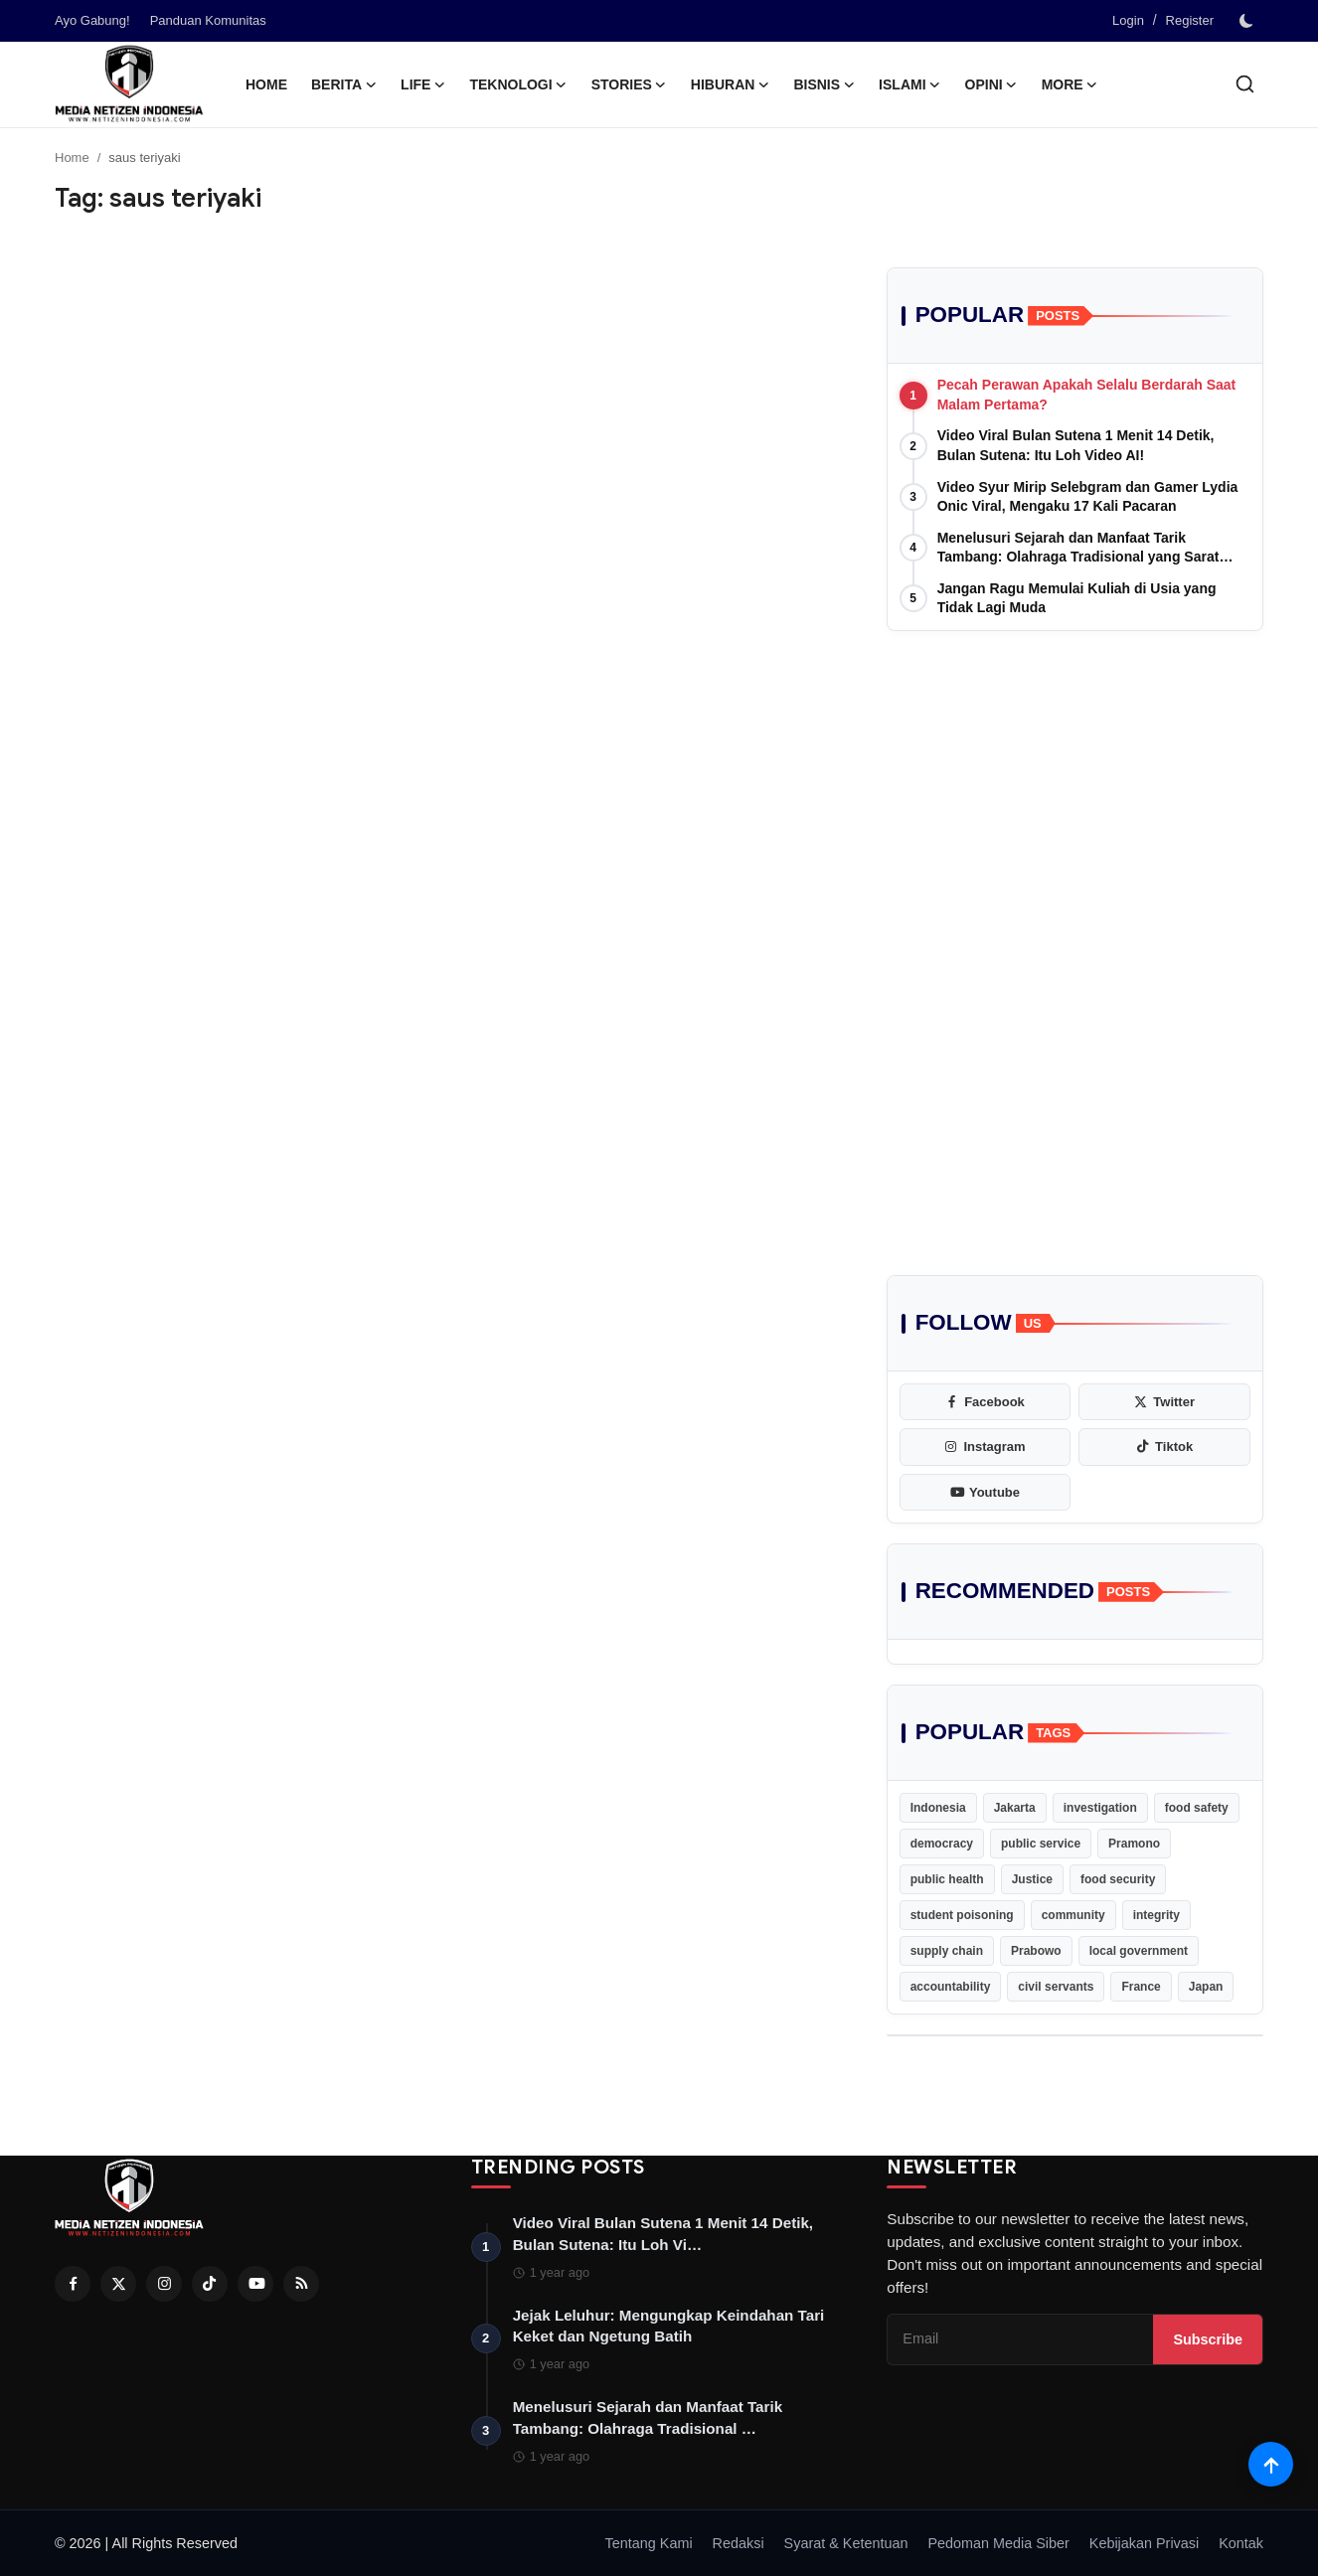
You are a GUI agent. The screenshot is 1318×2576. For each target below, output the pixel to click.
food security (1117, 1879)
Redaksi (738, 2543)
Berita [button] (344, 84)
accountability (950, 1987)
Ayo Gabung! (92, 20)
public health (947, 1879)
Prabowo (1036, 1951)
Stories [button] (629, 84)
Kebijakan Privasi (1144, 2543)
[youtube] (985, 1493)
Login (1128, 20)
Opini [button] (991, 84)
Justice (1032, 1879)
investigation (1100, 1808)
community (1073, 1915)
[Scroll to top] (1270, 2464)
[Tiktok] (210, 2284)
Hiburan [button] (730, 84)
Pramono (1134, 1844)
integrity (1156, 1915)
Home (266, 84)
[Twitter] (118, 2284)
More (1070, 84)
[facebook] (985, 1402)
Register (1190, 20)
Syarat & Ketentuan (846, 2543)
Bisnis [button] (824, 84)
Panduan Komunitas (208, 20)
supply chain (946, 1951)
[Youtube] (255, 2284)
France (1140, 1987)
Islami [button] (909, 84)
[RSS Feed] (301, 2284)
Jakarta (1015, 1808)
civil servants (1055, 1987)
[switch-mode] (1248, 21)
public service (1040, 1844)
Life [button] (423, 84)
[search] (1245, 84)
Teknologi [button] (518, 84)
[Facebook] (72, 2284)
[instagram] (985, 1447)
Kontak (1241, 2543)
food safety (1197, 1808)
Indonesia (938, 1808)
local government (1138, 1951)
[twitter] (1164, 1402)
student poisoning (962, 1915)
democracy (941, 1844)
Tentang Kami (649, 2543)
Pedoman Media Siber (998, 2543)
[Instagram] (164, 2284)
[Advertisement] (1075, 800)
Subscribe (1207, 2339)
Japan (1206, 1987)
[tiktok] (1164, 1447)
